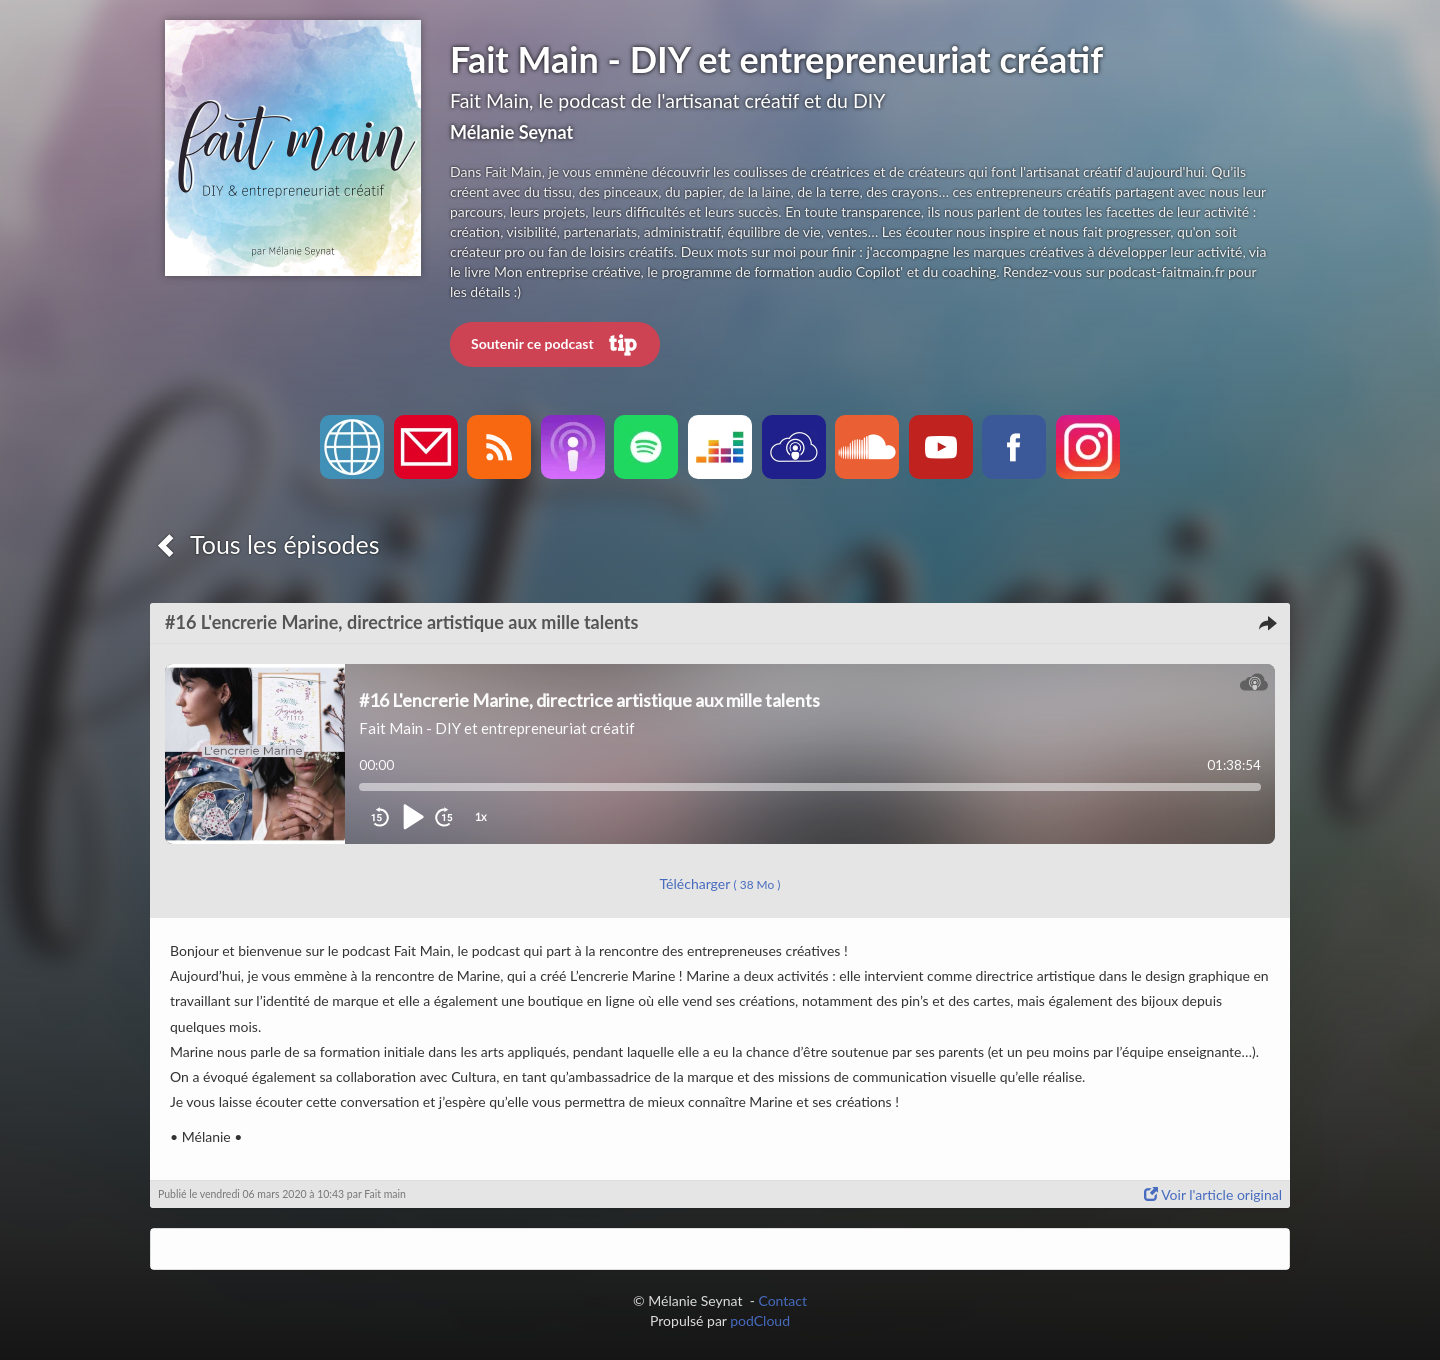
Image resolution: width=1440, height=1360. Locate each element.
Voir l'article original (1213, 1194)
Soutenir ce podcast (555, 345)
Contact (782, 1300)
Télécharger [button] (720, 883)
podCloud (760, 1320)
